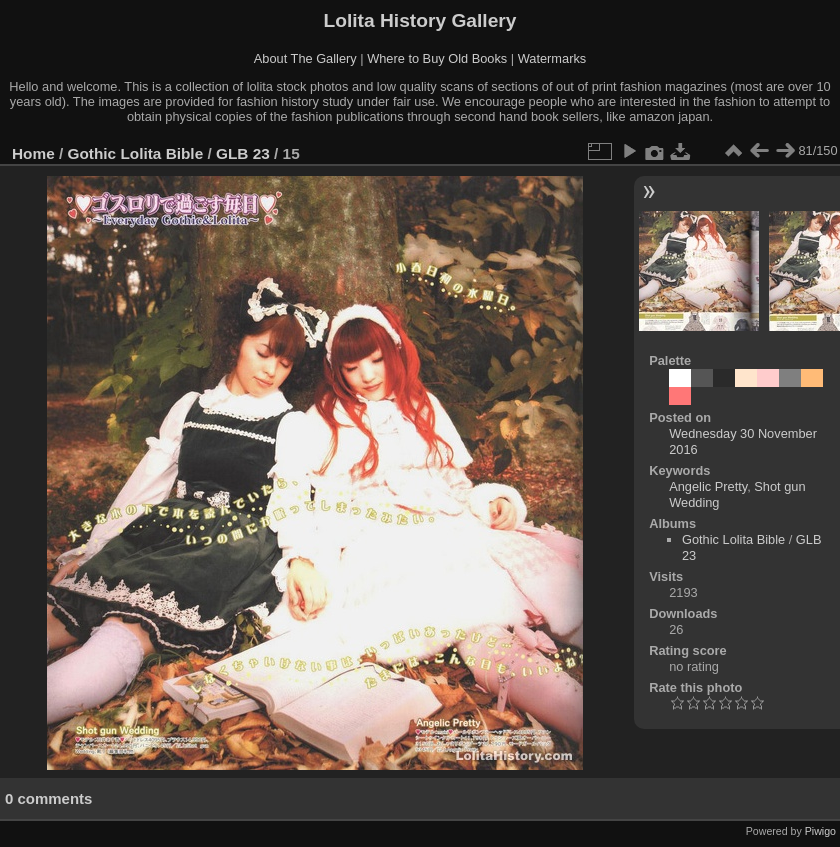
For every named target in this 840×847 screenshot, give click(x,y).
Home (33, 153)
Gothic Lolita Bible (136, 153)
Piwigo (820, 831)
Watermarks (552, 58)
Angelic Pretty (708, 486)
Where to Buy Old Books (437, 58)
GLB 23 (243, 153)
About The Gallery (305, 58)
